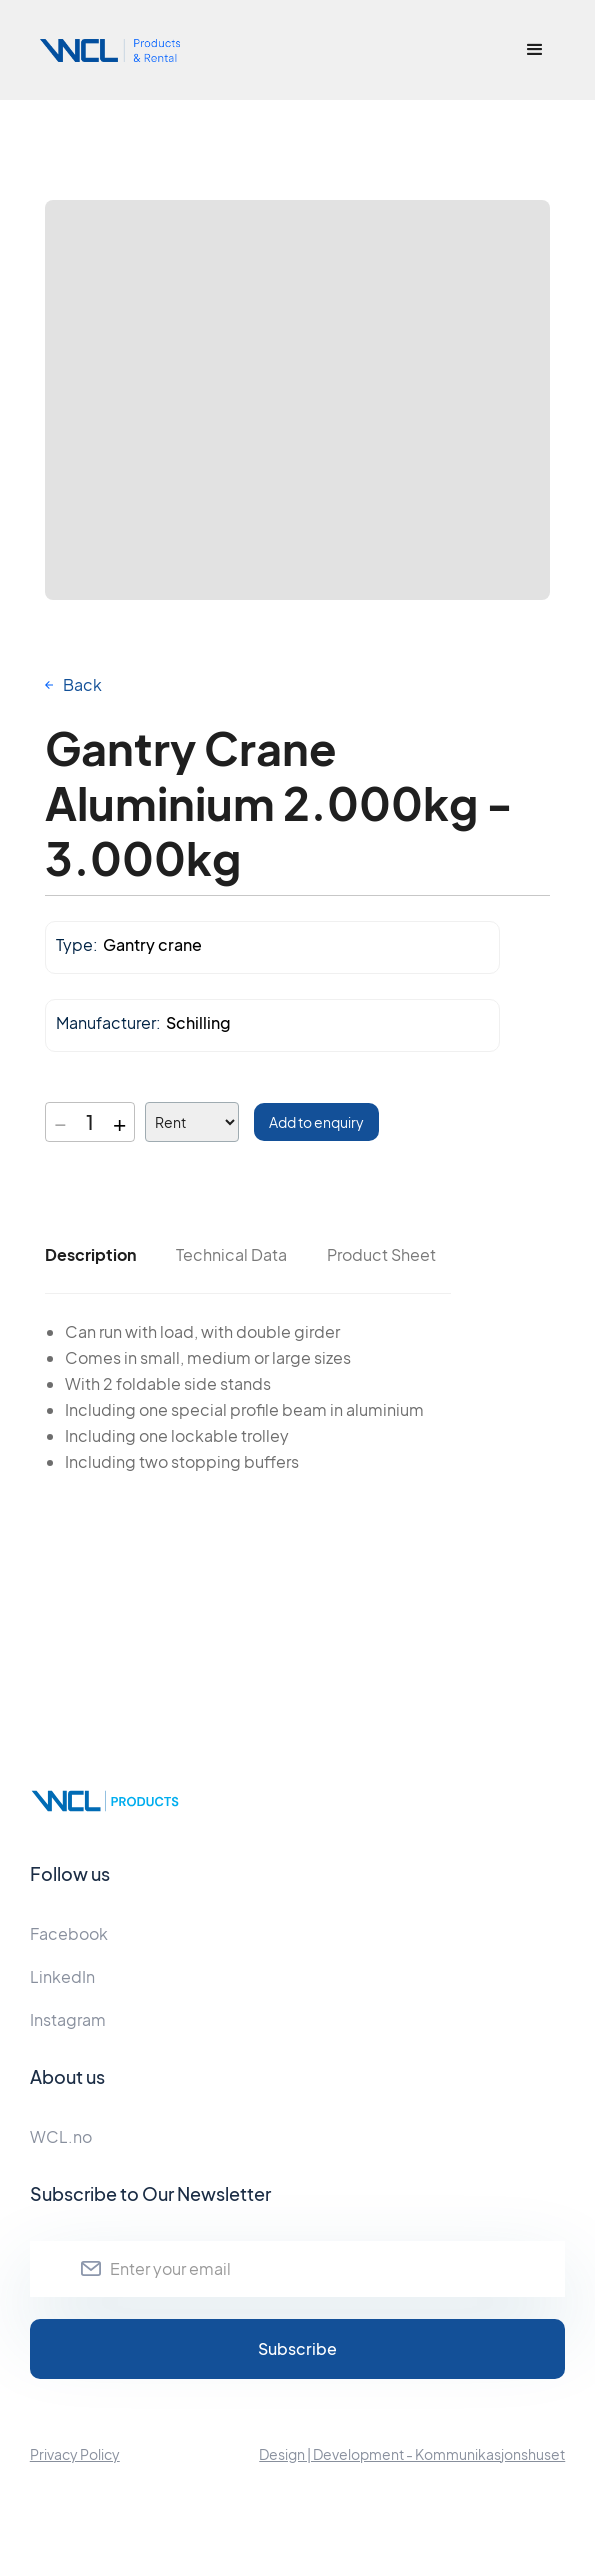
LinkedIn (62, 1976)
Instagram (68, 2019)
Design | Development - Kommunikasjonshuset (412, 2454)
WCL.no (61, 2136)
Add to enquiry (316, 1122)
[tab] (90, 1255)
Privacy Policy (75, 2454)
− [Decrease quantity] (60, 1122)
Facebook (69, 1933)
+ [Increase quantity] (119, 1122)
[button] (535, 50)
